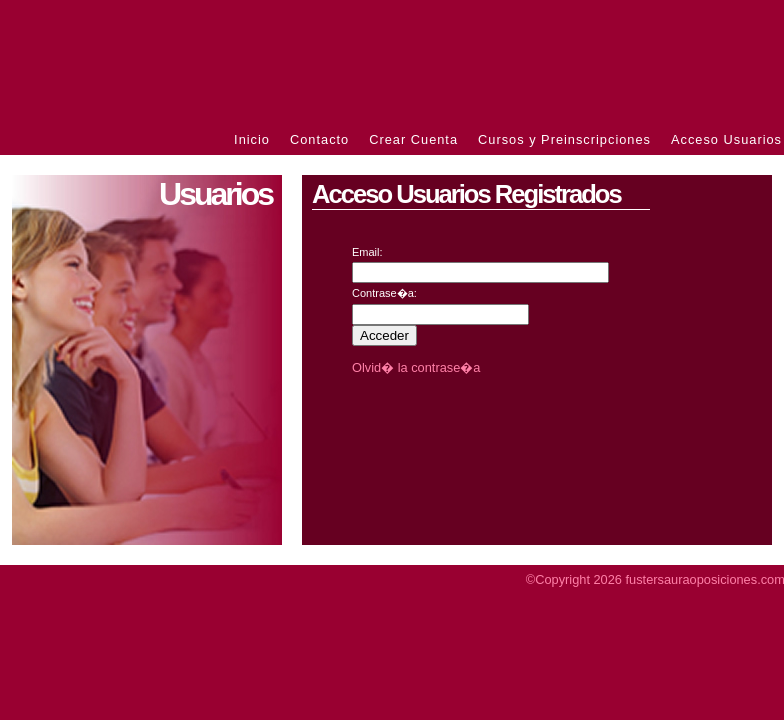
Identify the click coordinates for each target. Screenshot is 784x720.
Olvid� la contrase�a (416, 367)
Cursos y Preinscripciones (564, 139)
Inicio (252, 139)
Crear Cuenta (413, 139)
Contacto (319, 139)
